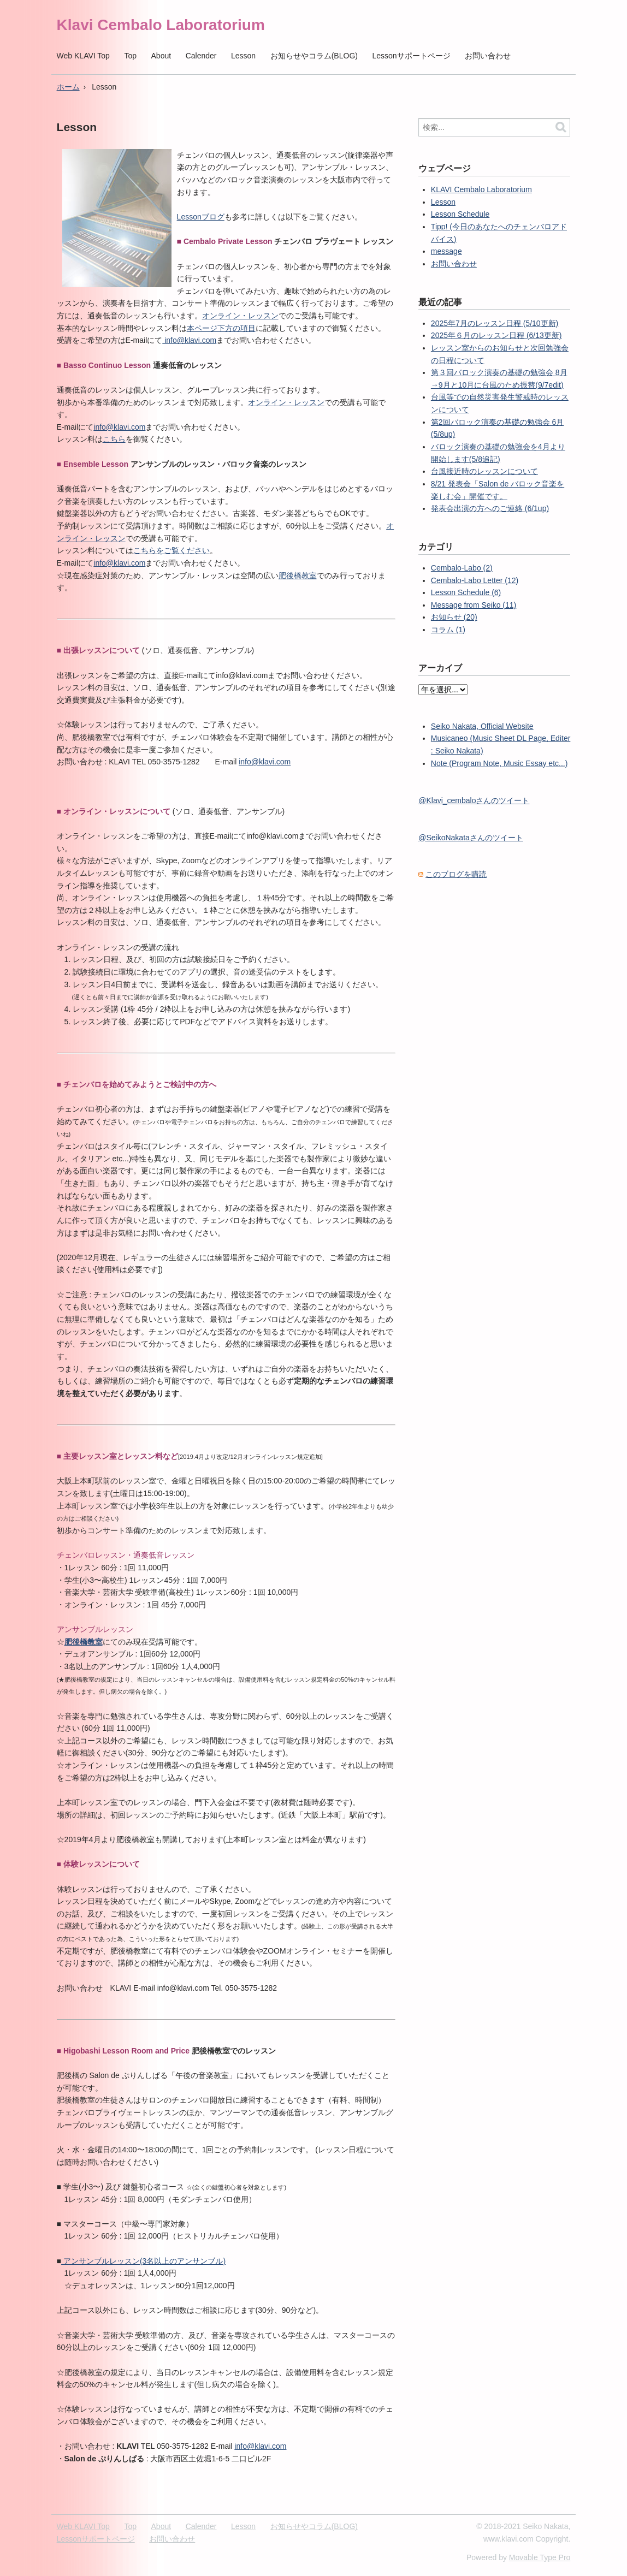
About (161, 55)
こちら (114, 439)
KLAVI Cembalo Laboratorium (481, 189)
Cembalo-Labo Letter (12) (474, 580)
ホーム (68, 86)
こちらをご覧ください (171, 550)
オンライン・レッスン (240, 315)
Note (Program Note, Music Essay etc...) (499, 763)
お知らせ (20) (454, 617)
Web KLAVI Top (83, 55)
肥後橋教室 (298, 575)
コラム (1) (448, 629)
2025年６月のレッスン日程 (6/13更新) (496, 335)
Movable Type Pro (540, 2557)
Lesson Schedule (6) (466, 592)
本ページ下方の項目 (221, 328)
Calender (201, 55)
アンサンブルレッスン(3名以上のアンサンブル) (143, 2261)
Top (130, 55)
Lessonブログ (200, 216)
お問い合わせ (488, 55)
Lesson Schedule (460, 214)
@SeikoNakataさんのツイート (470, 837)
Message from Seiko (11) (473, 605)
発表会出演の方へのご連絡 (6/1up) (490, 508)
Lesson (243, 55)
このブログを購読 (456, 874)
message (446, 251)
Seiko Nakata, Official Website (482, 726)
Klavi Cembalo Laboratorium (161, 24)
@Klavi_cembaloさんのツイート (473, 800)
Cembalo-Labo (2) (462, 567)
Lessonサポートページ (411, 55)
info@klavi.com (189, 340)
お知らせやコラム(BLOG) (314, 55)
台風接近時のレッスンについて (484, 471)
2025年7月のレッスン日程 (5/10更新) (494, 323)
